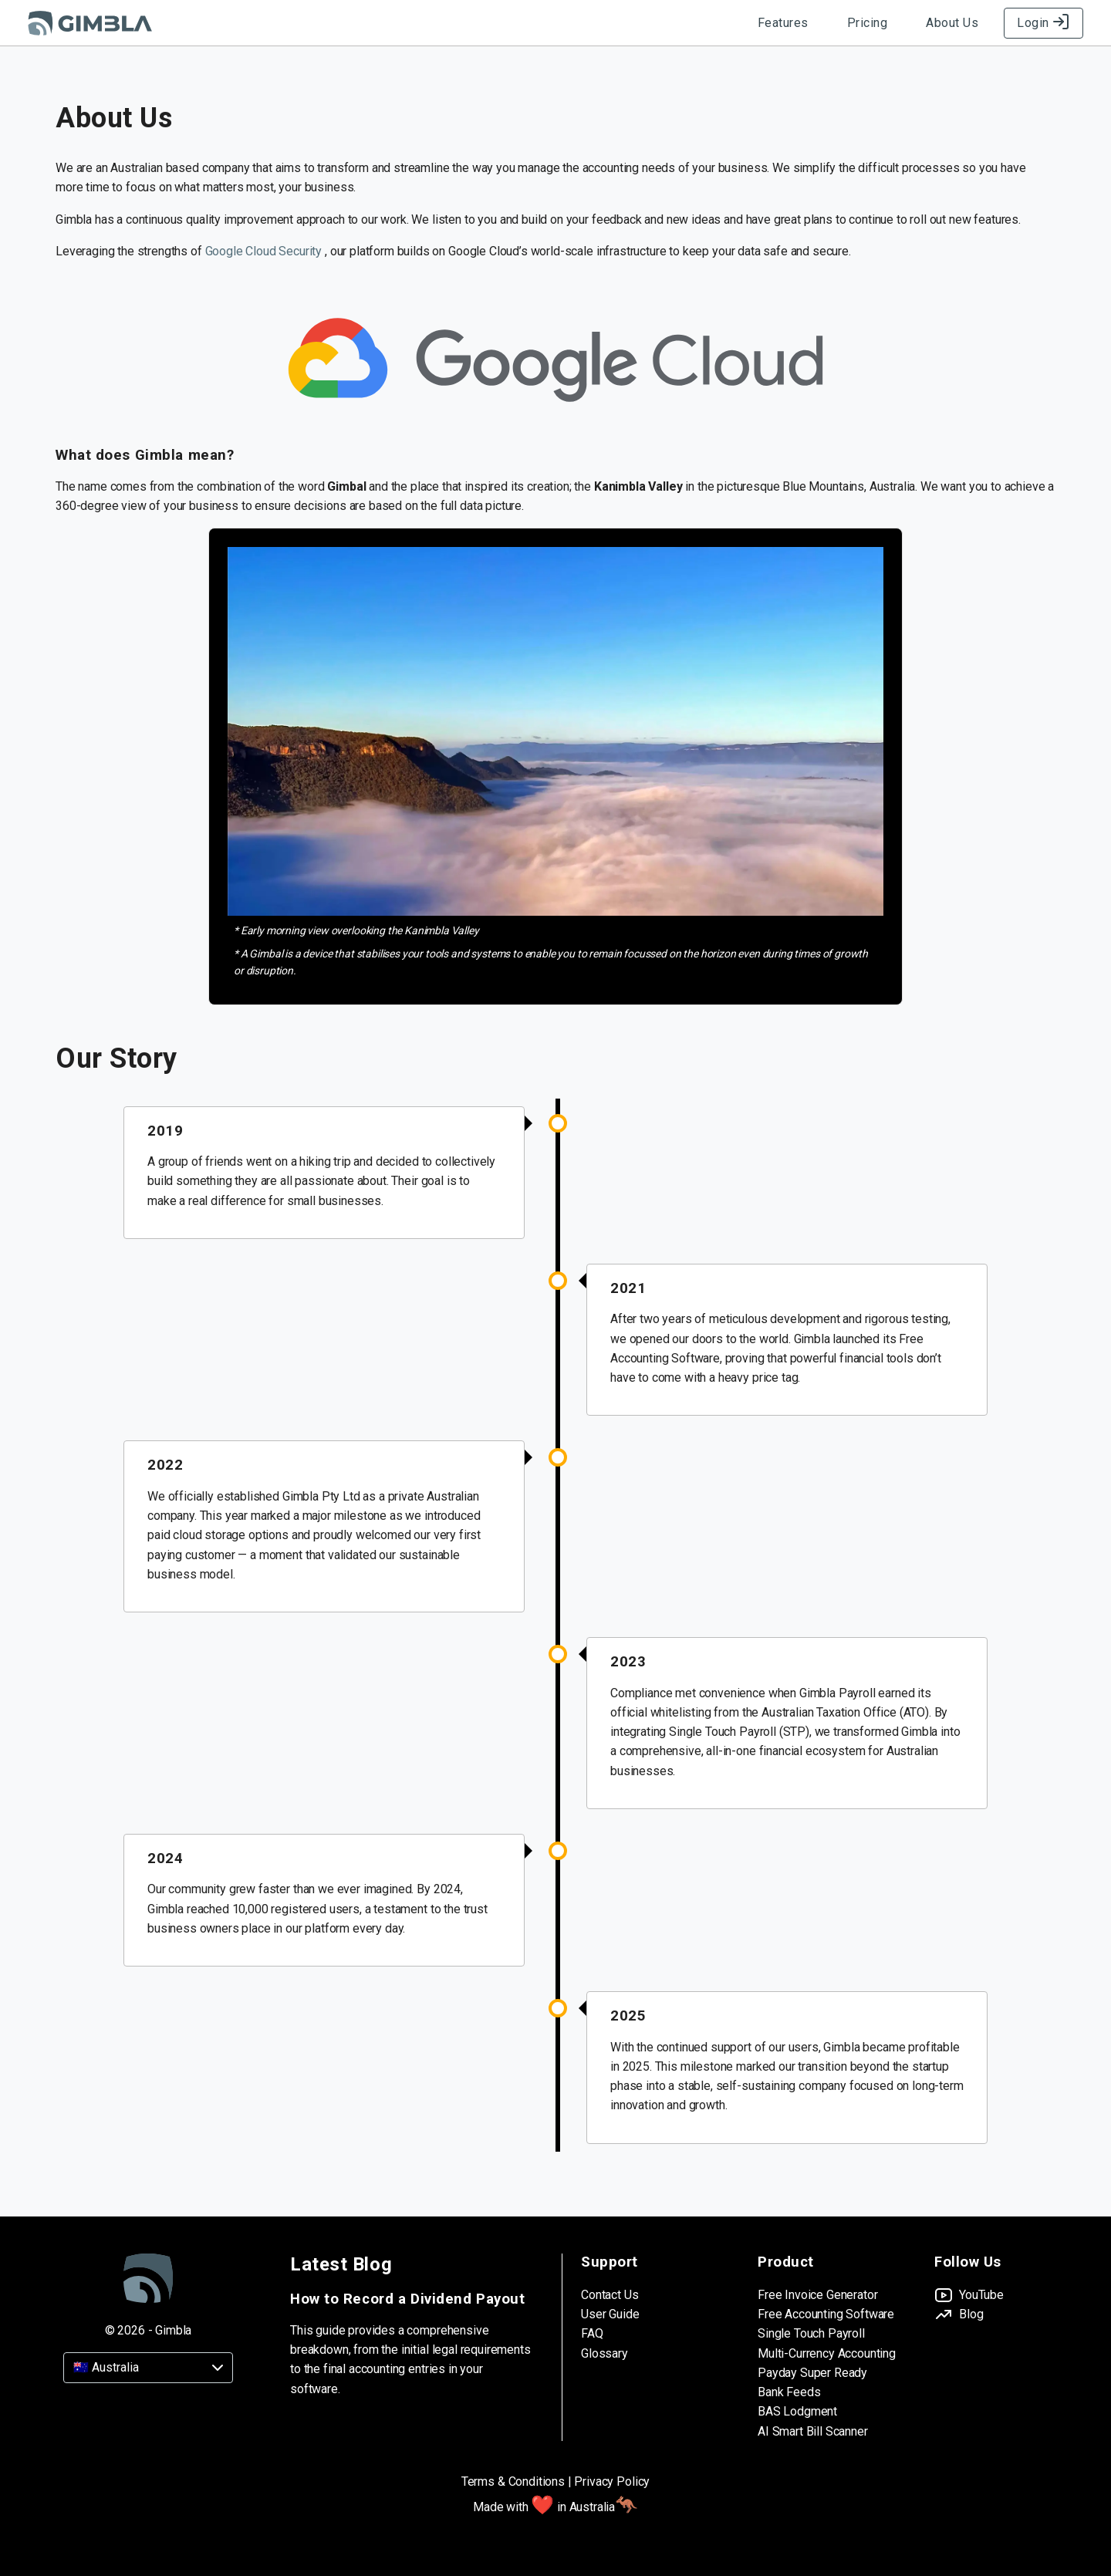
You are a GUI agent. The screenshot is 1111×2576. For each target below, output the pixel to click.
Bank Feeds (789, 2392)
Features (783, 22)
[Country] (148, 2367)
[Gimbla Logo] (90, 23)
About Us (952, 22)
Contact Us (609, 2294)
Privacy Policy (612, 2481)
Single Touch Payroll (811, 2333)
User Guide (610, 2314)
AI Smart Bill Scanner (813, 2431)
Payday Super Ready (812, 2372)
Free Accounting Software (826, 2314)
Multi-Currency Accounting (827, 2353)
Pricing (867, 22)
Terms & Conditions (513, 2481)
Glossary (604, 2353)
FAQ (592, 2333)
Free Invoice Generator (817, 2294)
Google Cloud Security (265, 251)
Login (1043, 22)
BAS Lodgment (797, 2411)
